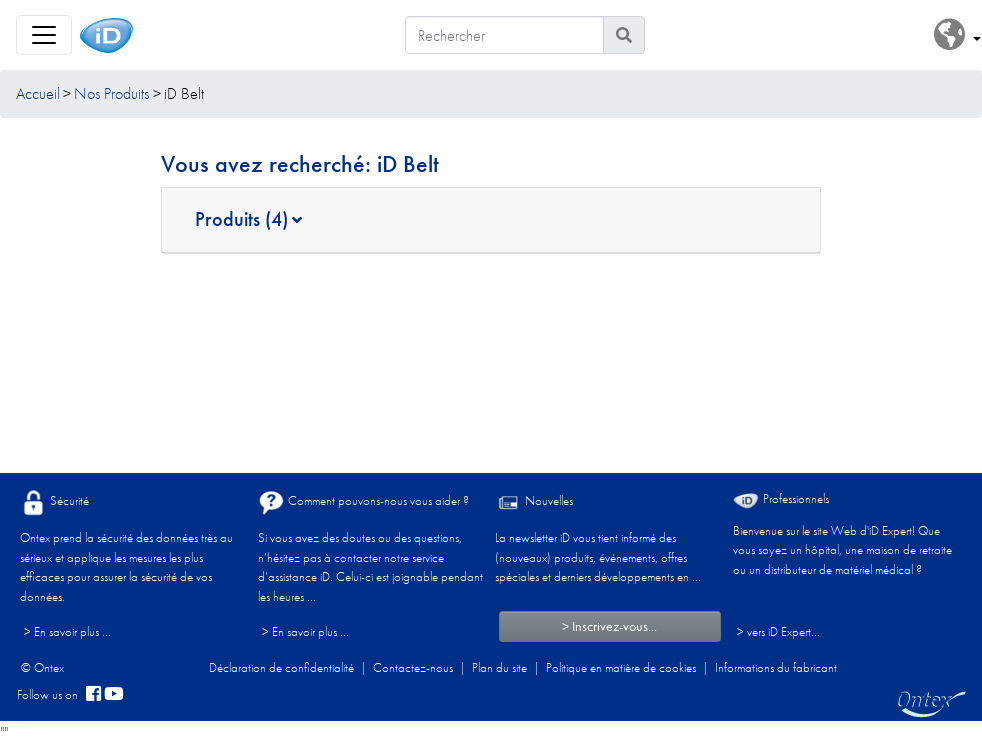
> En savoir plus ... (67, 631)
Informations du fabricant (776, 667)
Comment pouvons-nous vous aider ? (363, 502)
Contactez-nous (413, 667)
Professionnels (781, 499)
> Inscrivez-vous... (609, 626)
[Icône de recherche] (624, 35)
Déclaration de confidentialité (281, 667)
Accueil (38, 93)
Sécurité (54, 502)
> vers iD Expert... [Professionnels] (778, 631)
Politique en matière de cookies (621, 667)
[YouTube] (114, 695)
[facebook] (93, 695)
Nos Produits (111, 93)
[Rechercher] (504, 35)
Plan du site (499, 667)
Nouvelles (534, 502)
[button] (957, 35)
